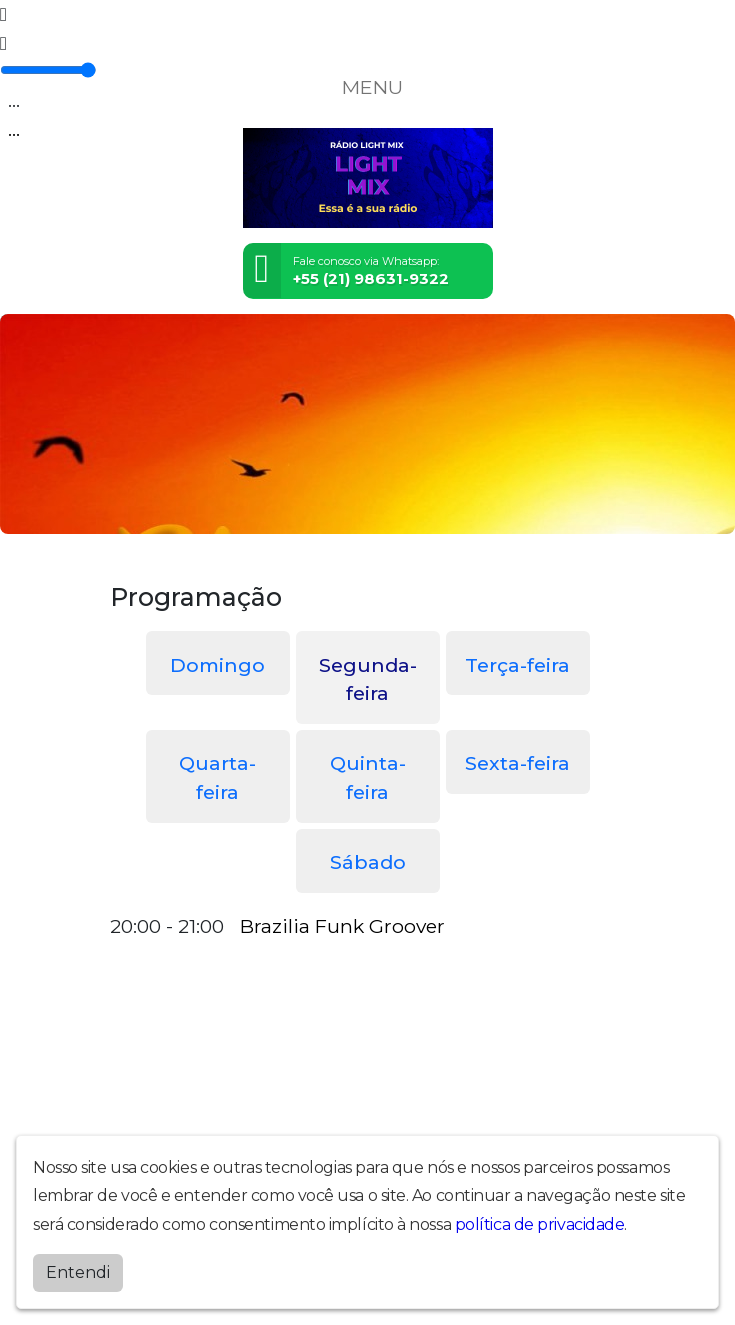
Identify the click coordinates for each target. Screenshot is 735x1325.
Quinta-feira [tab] (368, 777)
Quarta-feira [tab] (217, 777)
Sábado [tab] (368, 862)
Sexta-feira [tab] (517, 763)
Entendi (78, 1272)
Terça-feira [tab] (517, 665)
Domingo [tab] (217, 665)
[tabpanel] (368, 926)
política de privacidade (540, 1224)
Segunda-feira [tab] (368, 679)
